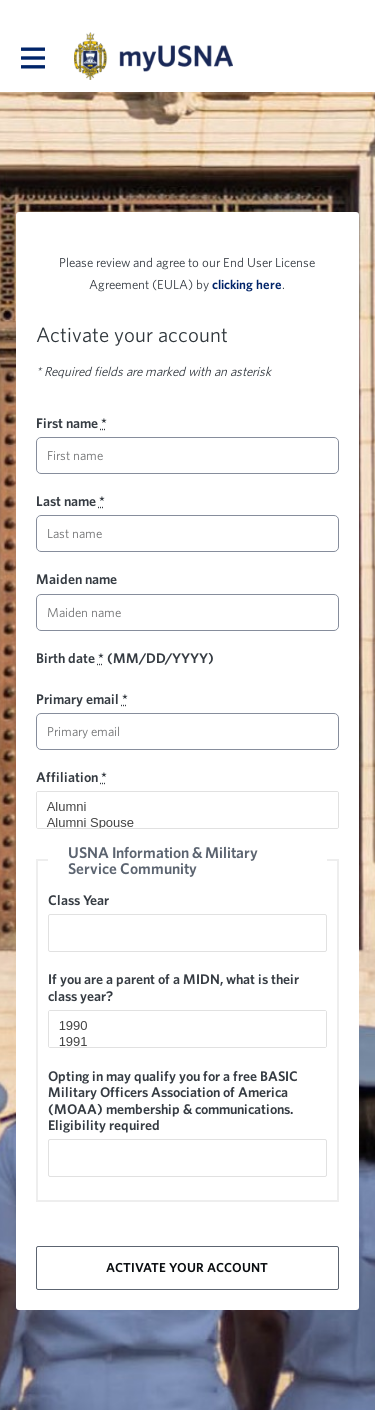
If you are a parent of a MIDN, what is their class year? (173, 987)
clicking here (247, 284)
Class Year (78, 900)
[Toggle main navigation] (32, 57)
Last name (70, 501)
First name (71, 423)
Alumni (179, 807)
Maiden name (76, 579)
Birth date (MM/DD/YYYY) (125, 658)
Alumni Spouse (179, 823)
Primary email (82, 699)
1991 (179, 1042)
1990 (179, 1026)
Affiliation (71, 777)
